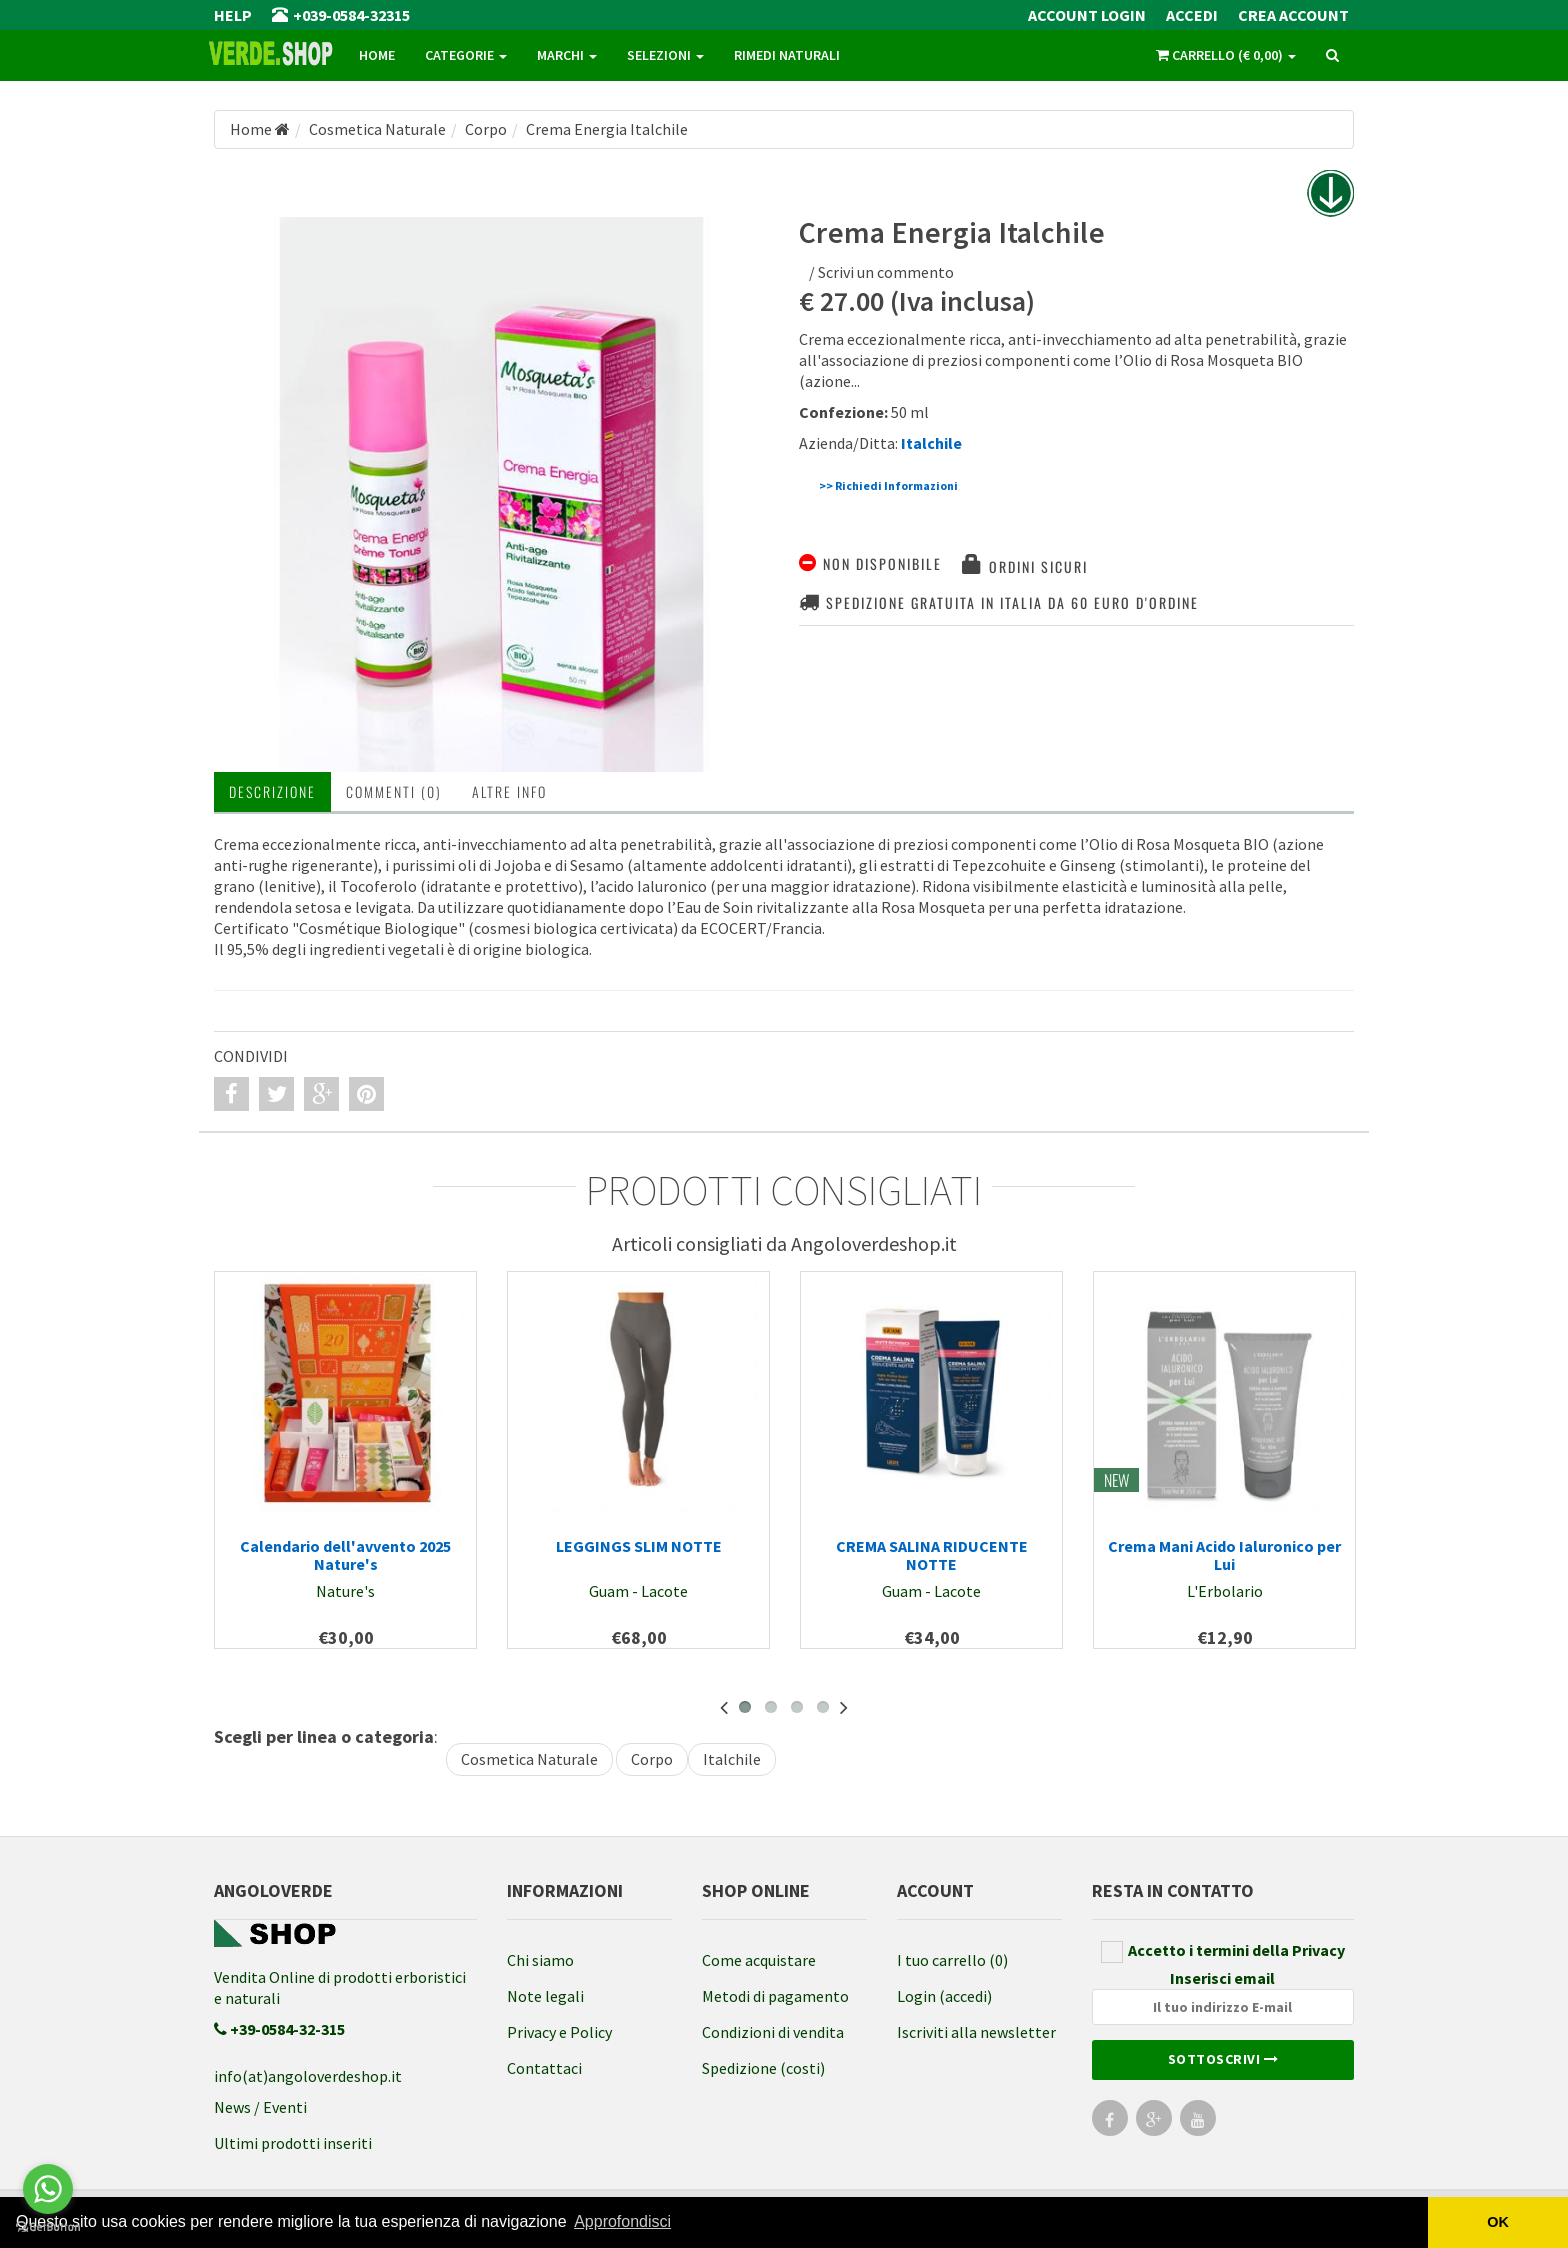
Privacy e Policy (559, 2032)
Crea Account (1293, 15)
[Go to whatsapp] (48, 2189)
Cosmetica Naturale (529, 1759)
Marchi (567, 55)
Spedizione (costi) (763, 2068)
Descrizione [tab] (272, 791)
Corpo (652, 1759)
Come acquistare (759, 1960)
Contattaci (544, 2068)
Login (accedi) (944, 1996)
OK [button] (1498, 2222)
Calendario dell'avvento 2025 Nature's (345, 1555)
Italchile (732, 1759)
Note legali (545, 1996)
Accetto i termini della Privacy (1223, 1951)
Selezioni (665, 55)
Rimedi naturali (787, 55)
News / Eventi (260, 2107)
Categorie (466, 55)
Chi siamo (540, 1960)
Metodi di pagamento (775, 1996)
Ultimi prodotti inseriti (293, 2143)
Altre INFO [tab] (509, 791)
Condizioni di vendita (773, 2032)
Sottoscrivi (1223, 2059)
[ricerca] (1332, 56)
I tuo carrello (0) (952, 1960)
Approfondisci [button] (622, 2221)
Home (377, 55)
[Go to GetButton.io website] (48, 2227)
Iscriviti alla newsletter (976, 2032)
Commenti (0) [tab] (394, 791)
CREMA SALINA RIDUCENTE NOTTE (932, 1555)
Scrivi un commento (886, 272)
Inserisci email (1223, 1996)
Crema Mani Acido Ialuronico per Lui (1224, 1555)
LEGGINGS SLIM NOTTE (639, 1546)
